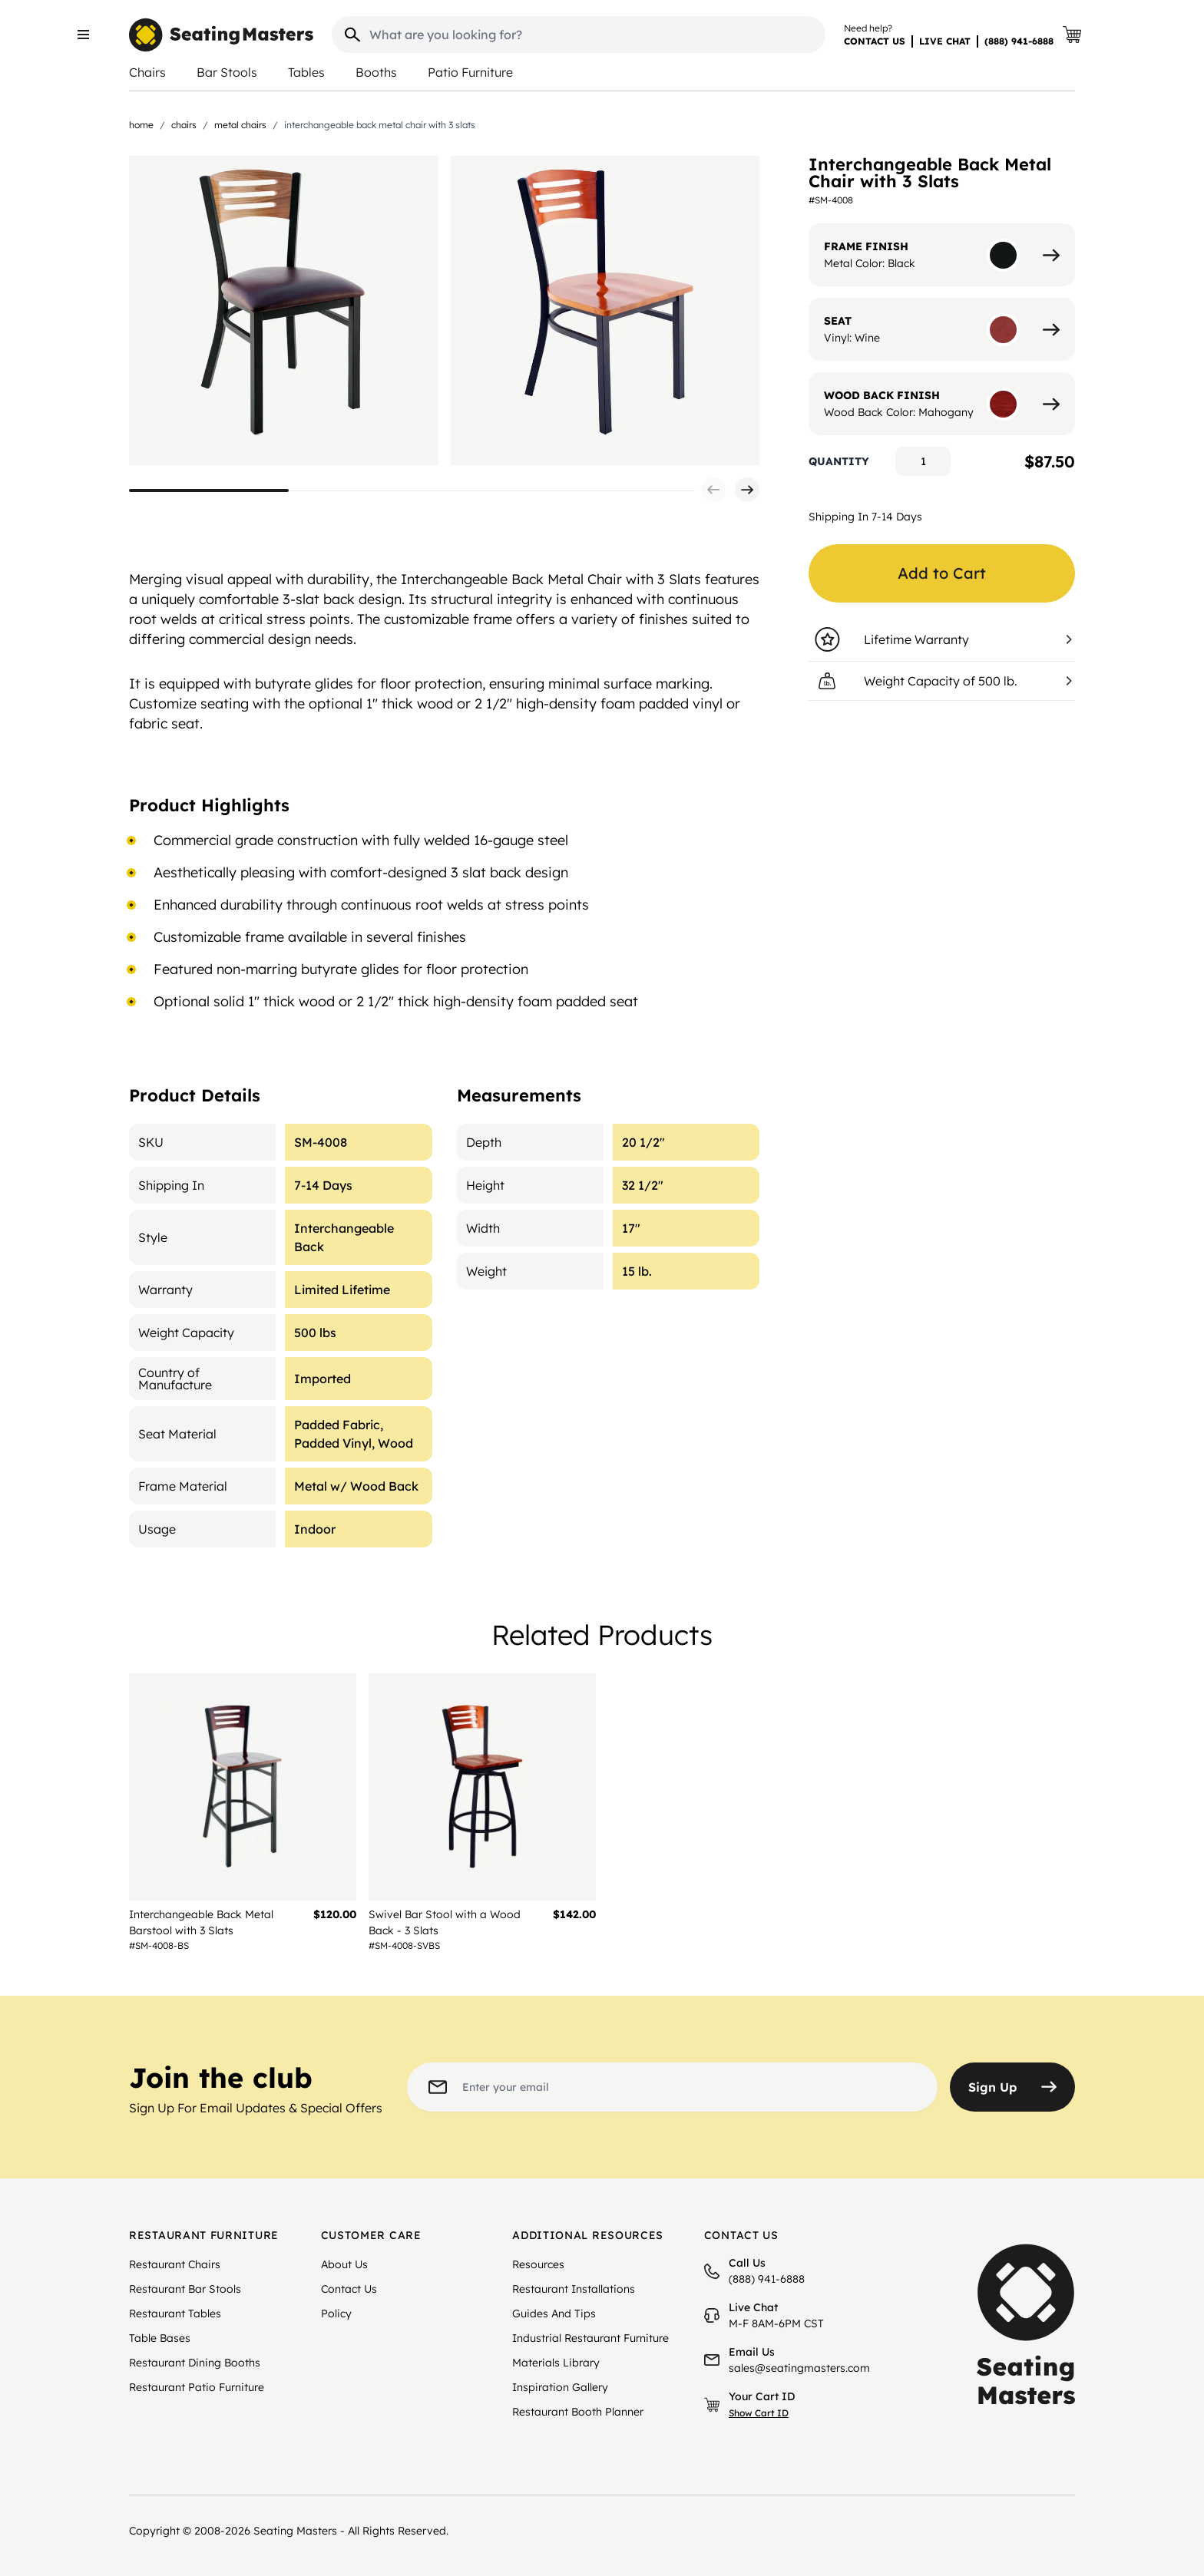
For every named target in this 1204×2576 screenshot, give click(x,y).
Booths (376, 72)
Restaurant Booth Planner (577, 2412)
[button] (713, 489)
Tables (306, 72)
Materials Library (556, 2363)
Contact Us (349, 2289)
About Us (344, 2264)
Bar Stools (227, 72)
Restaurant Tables (175, 2313)
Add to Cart (942, 573)
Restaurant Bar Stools (185, 2289)
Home (141, 124)
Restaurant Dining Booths (194, 2363)
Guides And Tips (554, 2313)
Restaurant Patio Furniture (196, 2387)
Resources (538, 2264)
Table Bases (159, 2338)
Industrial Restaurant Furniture (590, 2338)
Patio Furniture (470, 72)
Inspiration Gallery (560, 2387)
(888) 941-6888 (1019, 41)
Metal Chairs (240, 124)
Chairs (147, 72)
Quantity (839, 461)
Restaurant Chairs (174, 2264)
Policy (336, 2313)
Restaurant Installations (573, 2289)
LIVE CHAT (945, 41)
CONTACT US (874, 41)
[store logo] (221, 35)
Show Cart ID (759, 2413)
